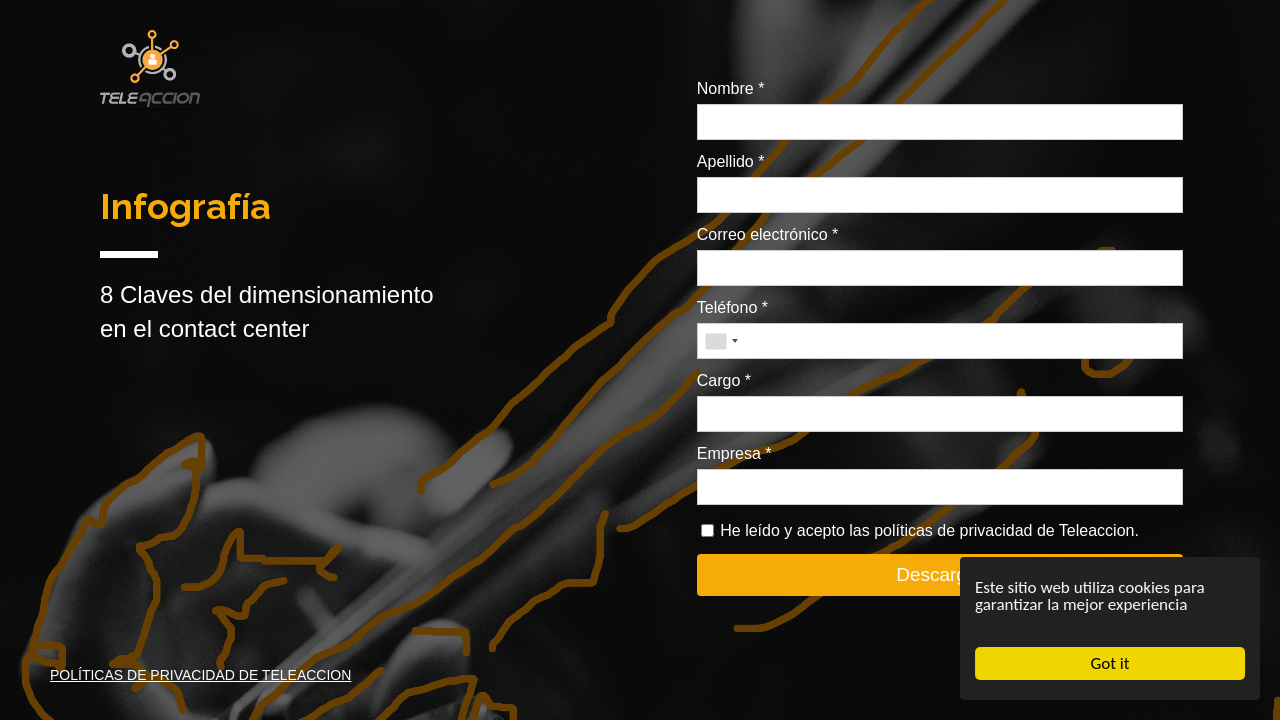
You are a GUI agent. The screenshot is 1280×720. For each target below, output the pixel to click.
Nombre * (731, 88)
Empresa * (734, 453)
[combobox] (721, 341)
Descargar (940, 574)
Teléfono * (732, 307)
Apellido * (731, 161)
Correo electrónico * (767, 234)
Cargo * (724, 380)
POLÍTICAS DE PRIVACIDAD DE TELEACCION (200, 675)
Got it (1110, 663)
